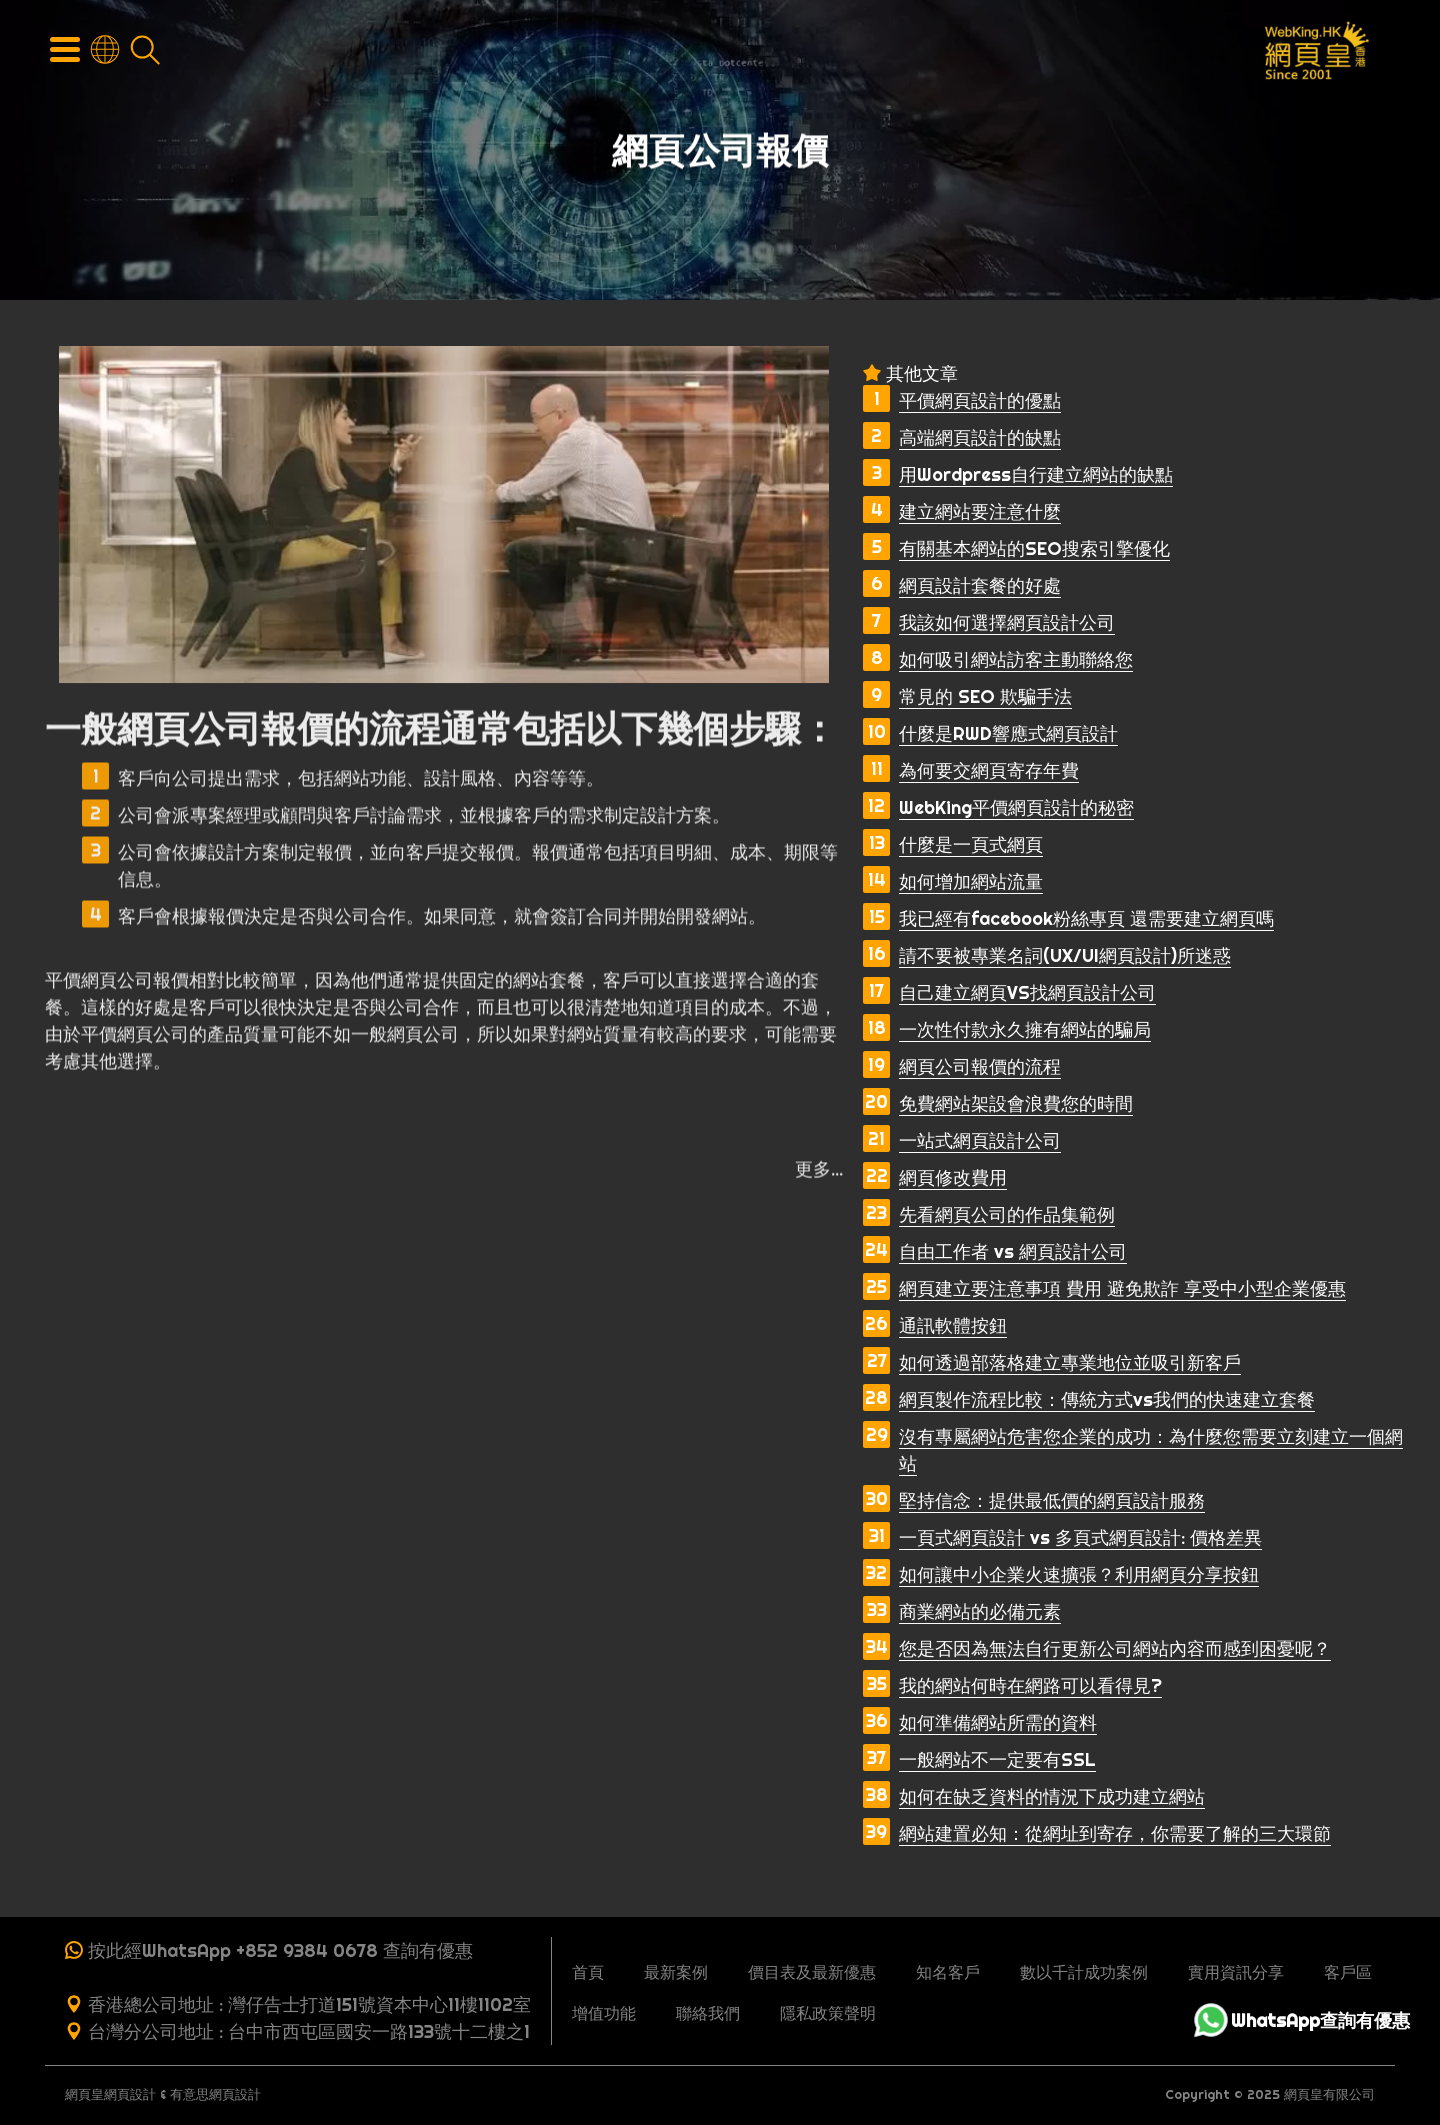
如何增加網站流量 (971, 881)
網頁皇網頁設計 (110, 2094)
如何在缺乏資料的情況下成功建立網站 (1052, 1796)
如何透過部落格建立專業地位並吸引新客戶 (1070, 1362)
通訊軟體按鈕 (953, 1325)
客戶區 (1348, 1972)
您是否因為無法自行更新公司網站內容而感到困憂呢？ (1115, 1648)
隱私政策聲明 (828, 2013)
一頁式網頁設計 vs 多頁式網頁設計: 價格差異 (1080, 1537)
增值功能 (604, 2013)
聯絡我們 (708, 2013)
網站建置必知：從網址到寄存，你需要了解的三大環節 (1115, 1833)
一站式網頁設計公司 (980, 1140)
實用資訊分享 (1236, 1972)
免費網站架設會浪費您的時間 (1016, 1103)
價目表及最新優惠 (812, 1972)
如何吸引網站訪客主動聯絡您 (1016, 659)
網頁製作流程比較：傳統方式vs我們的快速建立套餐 (1107, 1399)
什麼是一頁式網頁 (971, 844)
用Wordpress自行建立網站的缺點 (1036, 474)
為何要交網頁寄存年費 (989, 770)
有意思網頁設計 (215, 2094)
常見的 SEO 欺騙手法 (985, 696)
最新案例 (676, 1972)
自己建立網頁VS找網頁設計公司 (1027, 992)
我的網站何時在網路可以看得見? (1030, 1685)
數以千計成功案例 (1084, 1972)
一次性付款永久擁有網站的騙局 (1025, 1029)
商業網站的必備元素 (980, 1611)
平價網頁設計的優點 (980, 400)
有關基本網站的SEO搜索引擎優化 (1034, 548)
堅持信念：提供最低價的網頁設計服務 (1052, 1500)
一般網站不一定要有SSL (997, 1759)
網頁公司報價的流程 (980, 1066)
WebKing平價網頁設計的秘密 (1016, 807)
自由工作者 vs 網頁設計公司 (1013, 1251)
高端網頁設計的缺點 (980, 437)
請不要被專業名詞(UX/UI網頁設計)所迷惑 (1065, 955)
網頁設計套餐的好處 (980, 585)
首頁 (588, 1972)
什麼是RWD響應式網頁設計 (1008, 733)
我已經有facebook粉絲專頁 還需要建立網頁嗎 (1086, 918)
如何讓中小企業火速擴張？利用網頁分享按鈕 (1079, 1574)
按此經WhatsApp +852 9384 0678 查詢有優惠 (280, 1950)
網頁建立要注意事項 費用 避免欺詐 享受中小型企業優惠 (1122, 1288)
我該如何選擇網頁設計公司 (1007, 622)
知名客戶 (948, 1972)
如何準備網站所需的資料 (998, 1722)
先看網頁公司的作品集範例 (1007, 1214)
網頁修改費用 (953, 1177)
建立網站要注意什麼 (980, 511)
